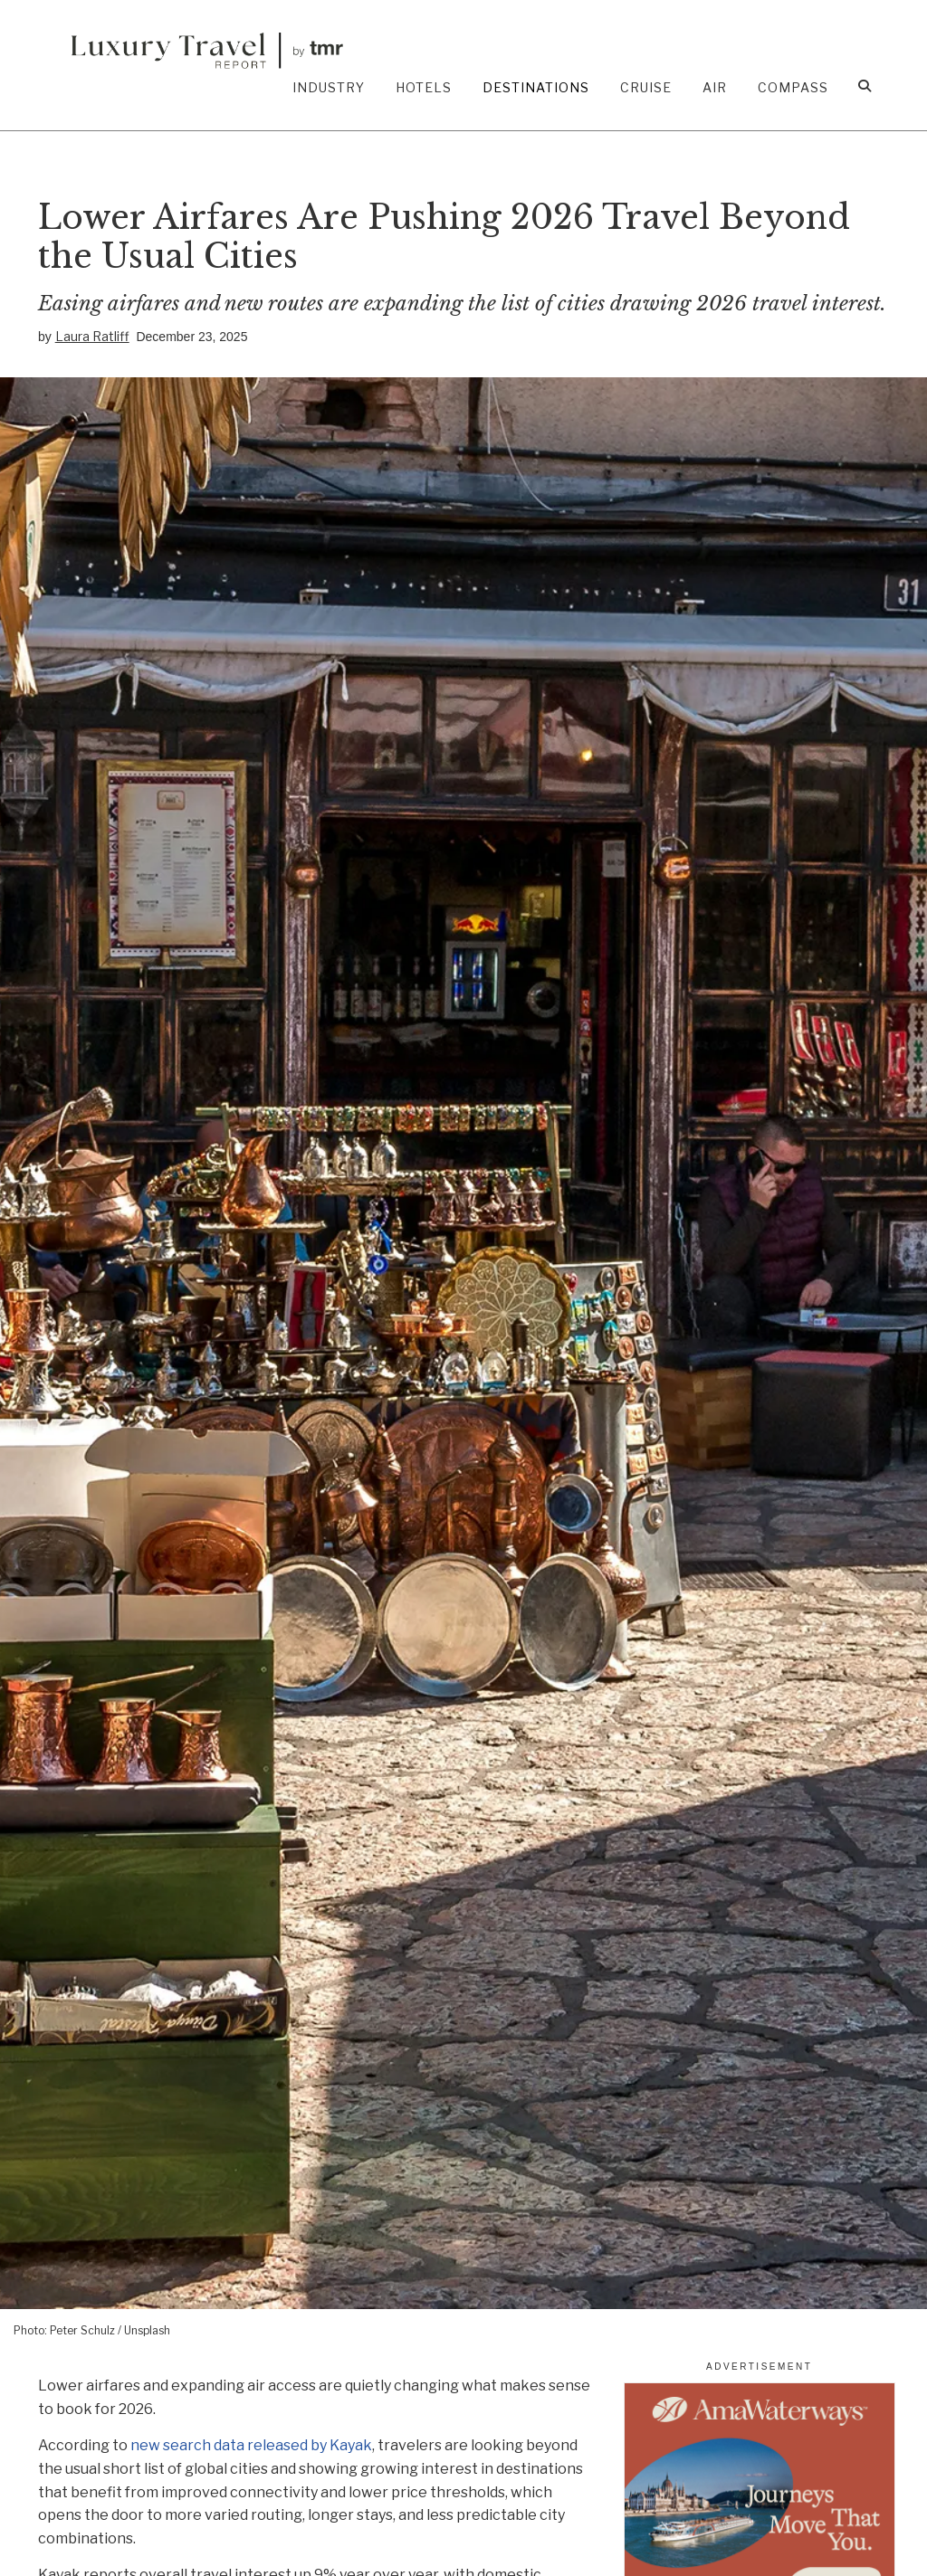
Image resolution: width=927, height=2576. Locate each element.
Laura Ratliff (92, 336)
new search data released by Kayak (251, 2445)
